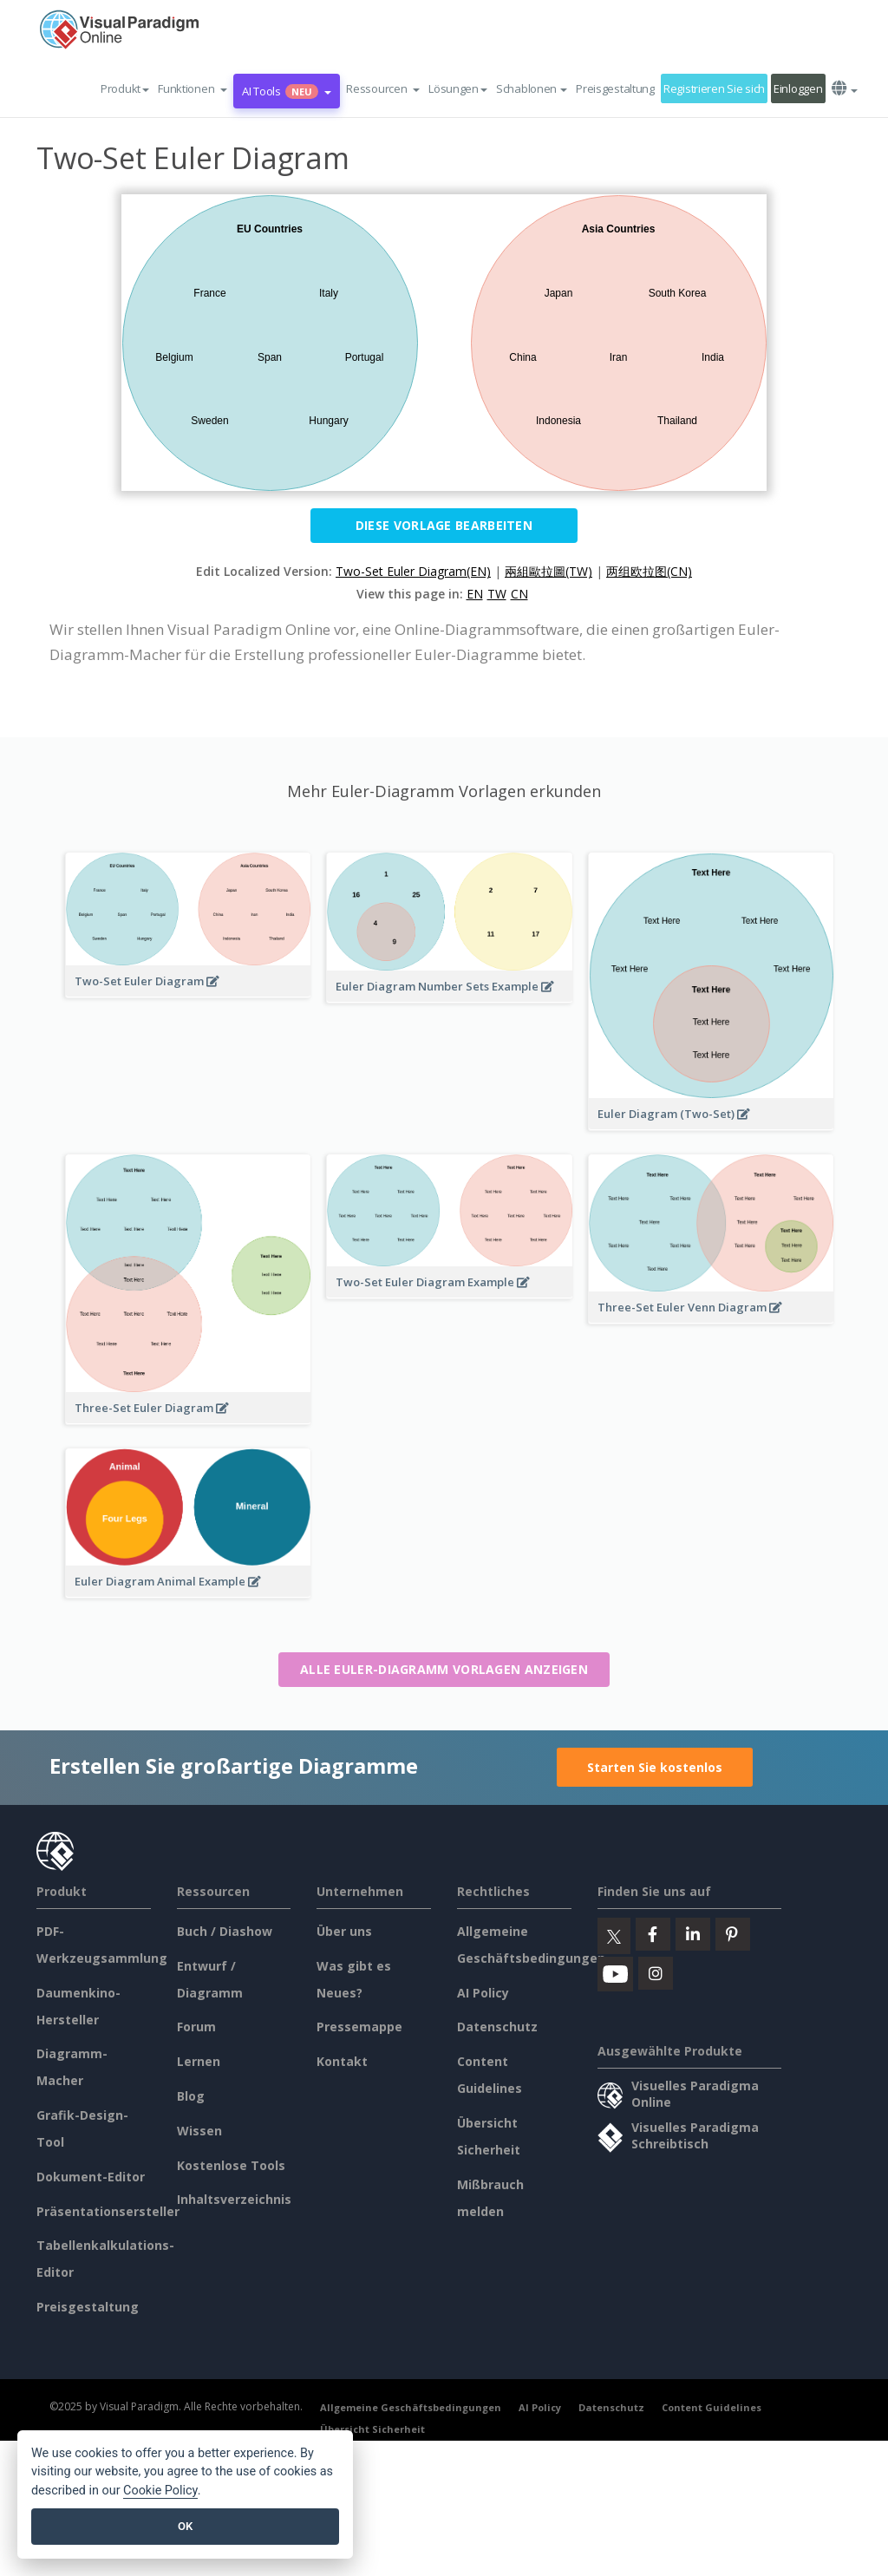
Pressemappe (359, 2026)
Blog (191, 2096)
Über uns (344, 1931)
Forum (196, 2026)
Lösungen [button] (457, 88)
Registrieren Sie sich (714, 88)
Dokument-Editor (90, 2176)
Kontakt (342, 2061)
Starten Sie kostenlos (654, 1767)
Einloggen (798, 88)
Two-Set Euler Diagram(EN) (413, 571)
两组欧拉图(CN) (649, 571)
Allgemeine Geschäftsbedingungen (410, 2407)
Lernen (198, 2061)
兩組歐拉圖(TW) (548, 571)
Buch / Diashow (224, 1931)
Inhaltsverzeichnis (234, 2199)
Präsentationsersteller (108, 2211)
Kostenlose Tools (231, 2165)
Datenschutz (497, 2026)
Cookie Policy (160, 2490)
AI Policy (483, 1992)
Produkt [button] (125, 88)
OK (185, 2526)
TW (496, 593)
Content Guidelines (711, 2407)
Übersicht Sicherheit (372, 2428)
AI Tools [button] (286, 91)
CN (519, 593)
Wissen (199, 2130)
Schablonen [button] (531, 88)
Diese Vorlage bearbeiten (444, 525)
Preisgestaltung (615, 88)
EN (475, 593)
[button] (192, 88)
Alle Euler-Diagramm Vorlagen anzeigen (444, 1669)
